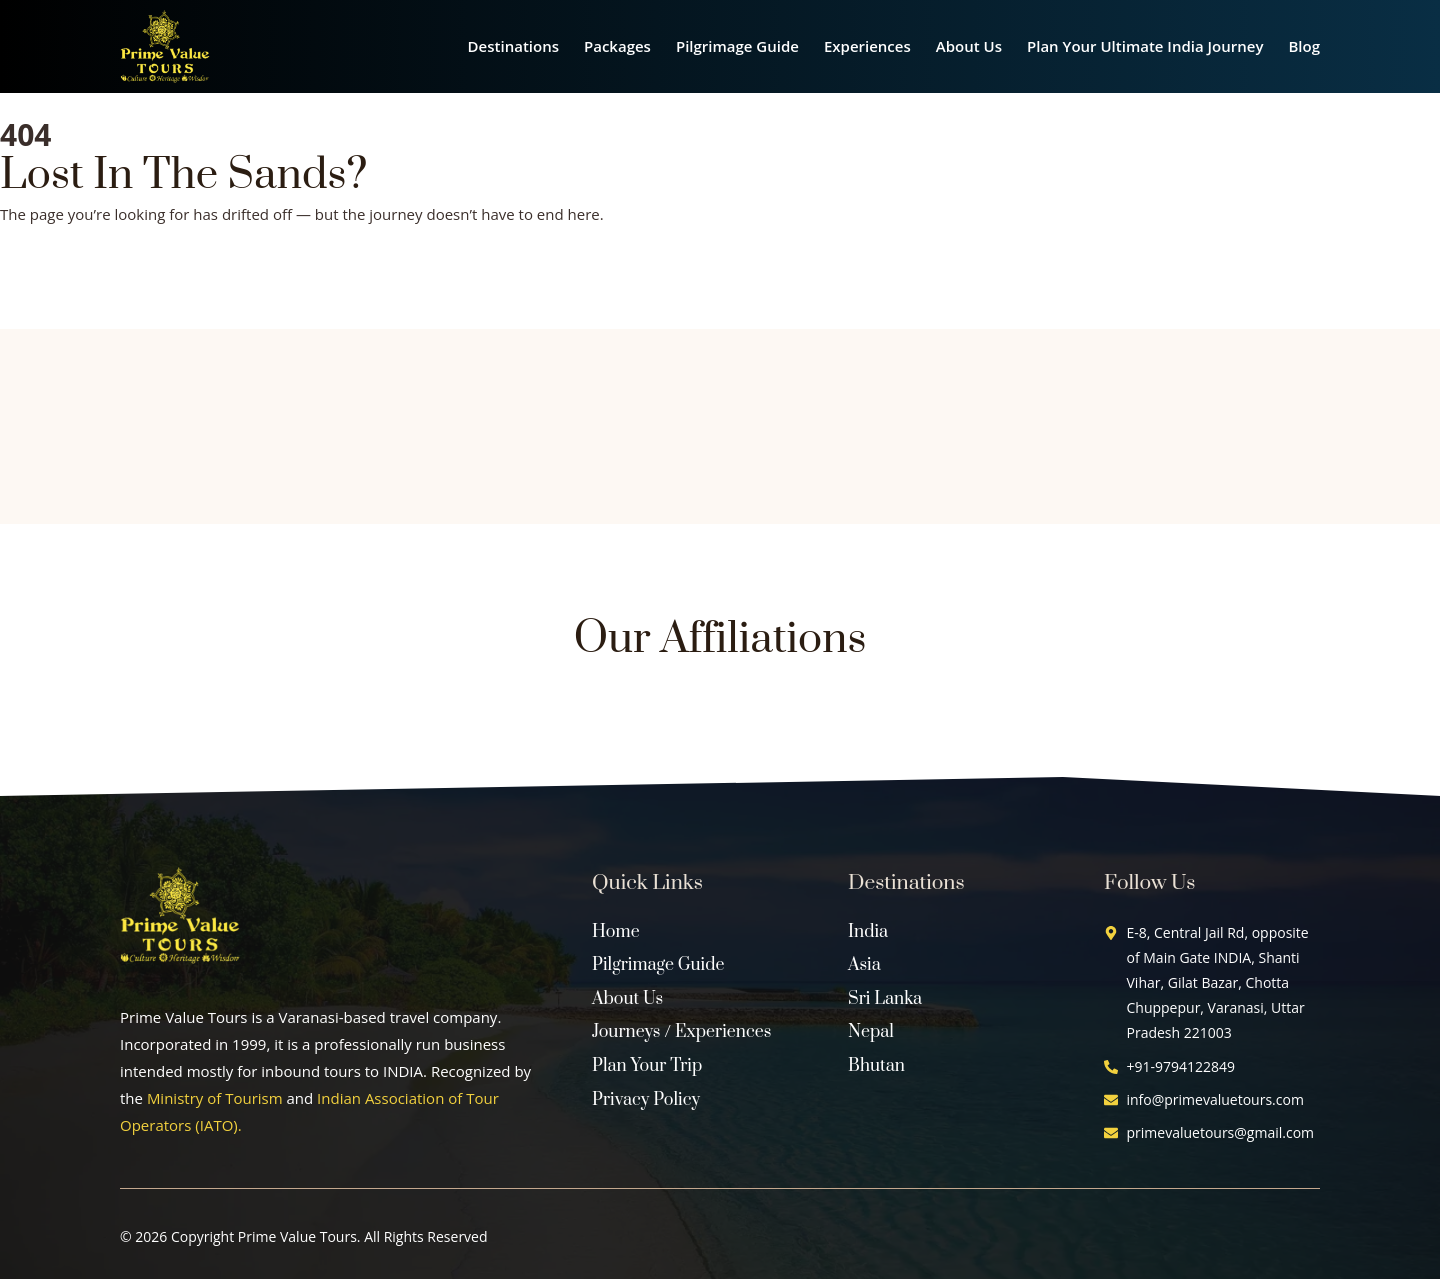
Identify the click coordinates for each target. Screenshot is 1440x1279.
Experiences (867, 46)
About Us (969, 46)
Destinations (513, 46)
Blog (1304, 46)
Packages (617, 46)
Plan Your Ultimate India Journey (1145, 46)
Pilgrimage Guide (737, 46)
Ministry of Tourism (215, 1098)
